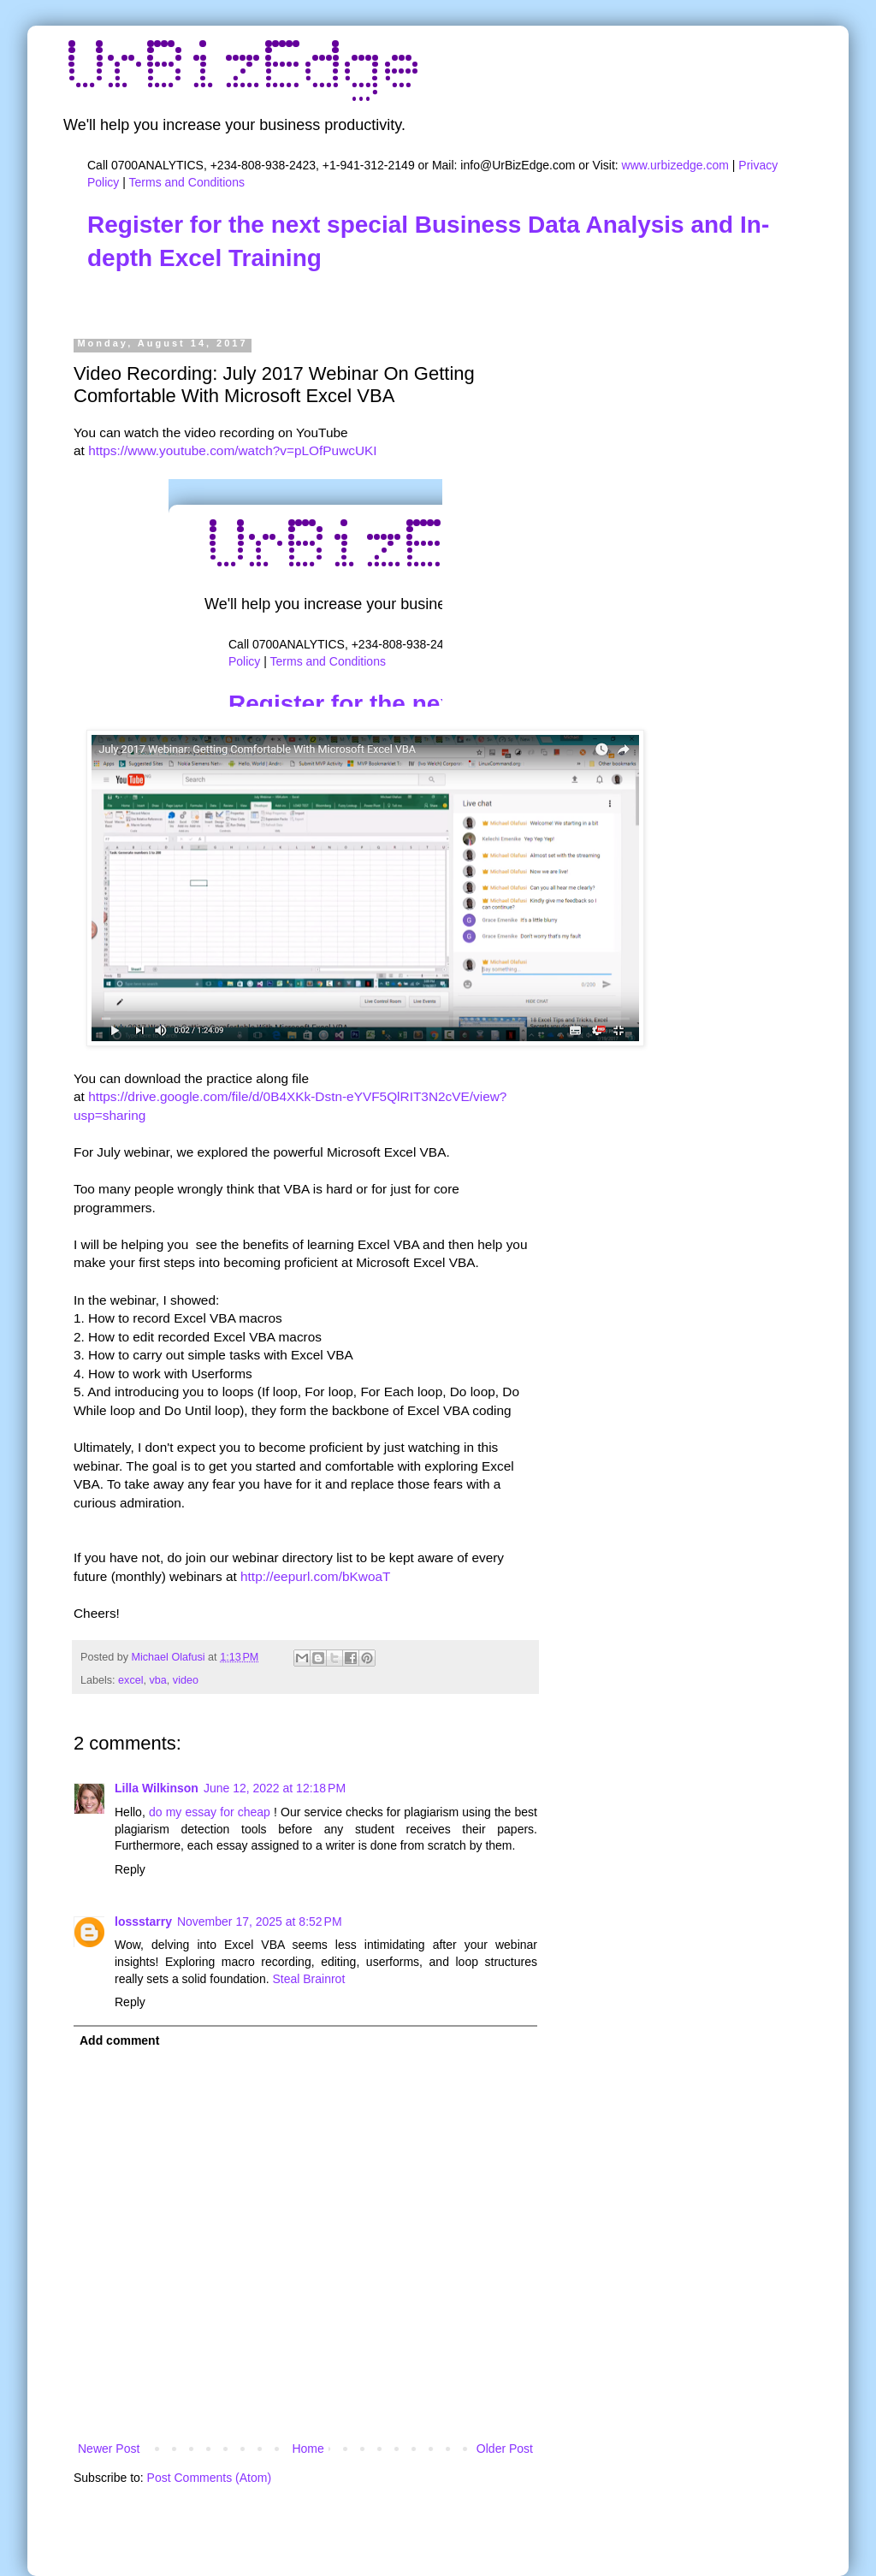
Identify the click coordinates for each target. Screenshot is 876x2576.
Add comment (119, 2040)
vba (158, 1680)
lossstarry (143, 1921)
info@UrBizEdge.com (517, 165)
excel (130, 1680)
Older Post (504, 2448)
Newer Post (108, 2448)
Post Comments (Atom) (209, 2477)
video (185, 1680)
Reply (130, 1869)
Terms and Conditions (187, 182)
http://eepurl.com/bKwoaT (315, 1576)
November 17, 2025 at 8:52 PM (259, 1921)
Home (307, 2448)
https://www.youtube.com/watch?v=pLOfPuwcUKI (232, 450)
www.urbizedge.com (675, 165)
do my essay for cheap (209, 1812)
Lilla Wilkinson (156, 1788)
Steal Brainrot (308, 1979)
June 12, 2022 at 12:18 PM (275, 1788)
